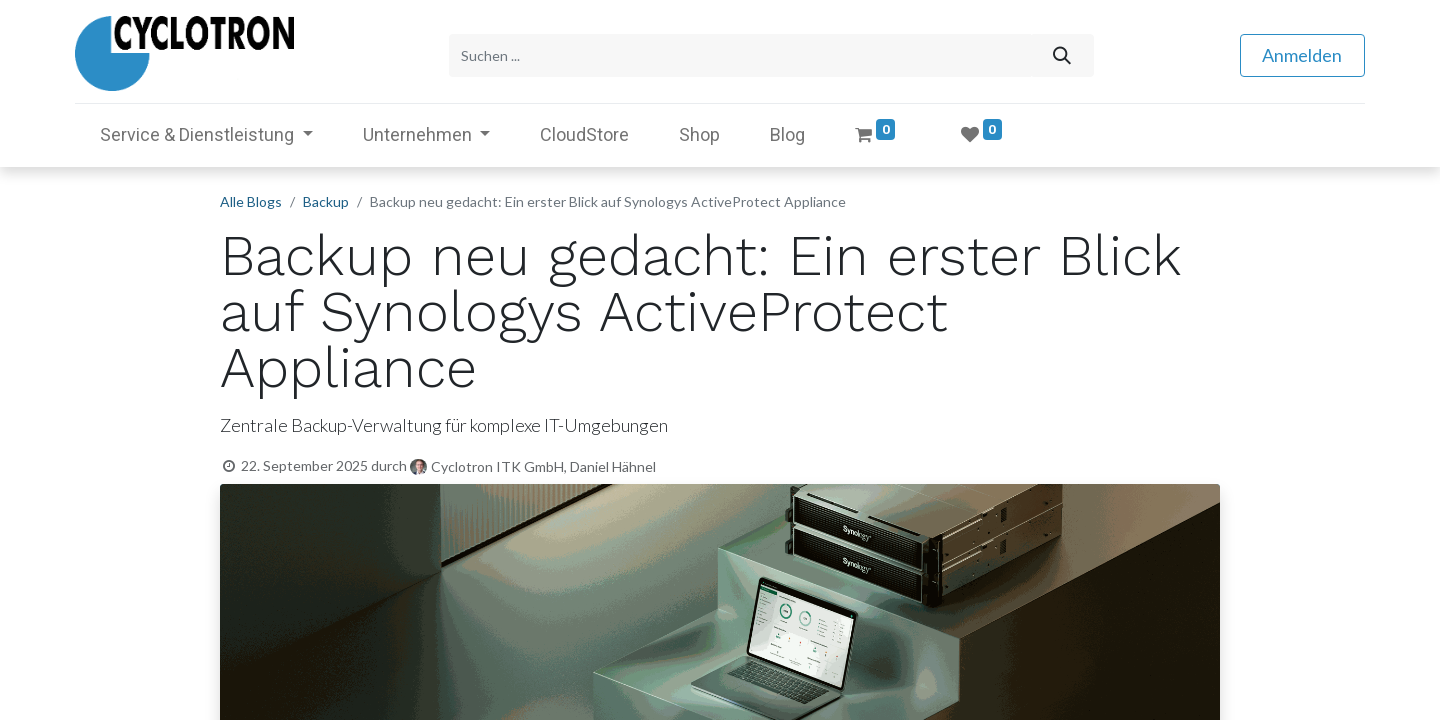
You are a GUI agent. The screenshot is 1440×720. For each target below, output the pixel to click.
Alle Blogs (251, 197)
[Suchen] (1061, 53)
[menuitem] (584, 130)
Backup (326, 197)
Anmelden (1302, 53)
